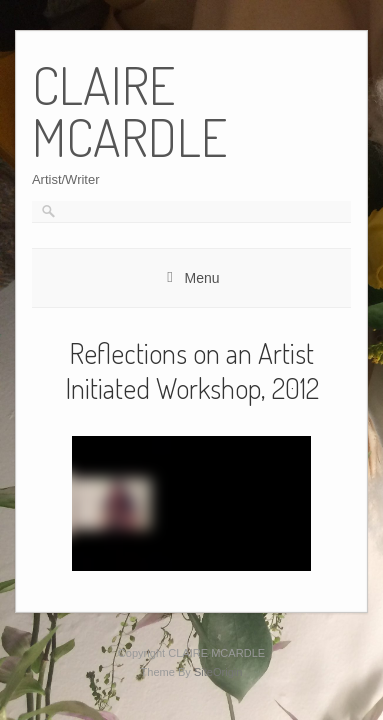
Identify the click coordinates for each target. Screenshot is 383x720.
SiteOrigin (218, 672)
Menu (201, 278)
